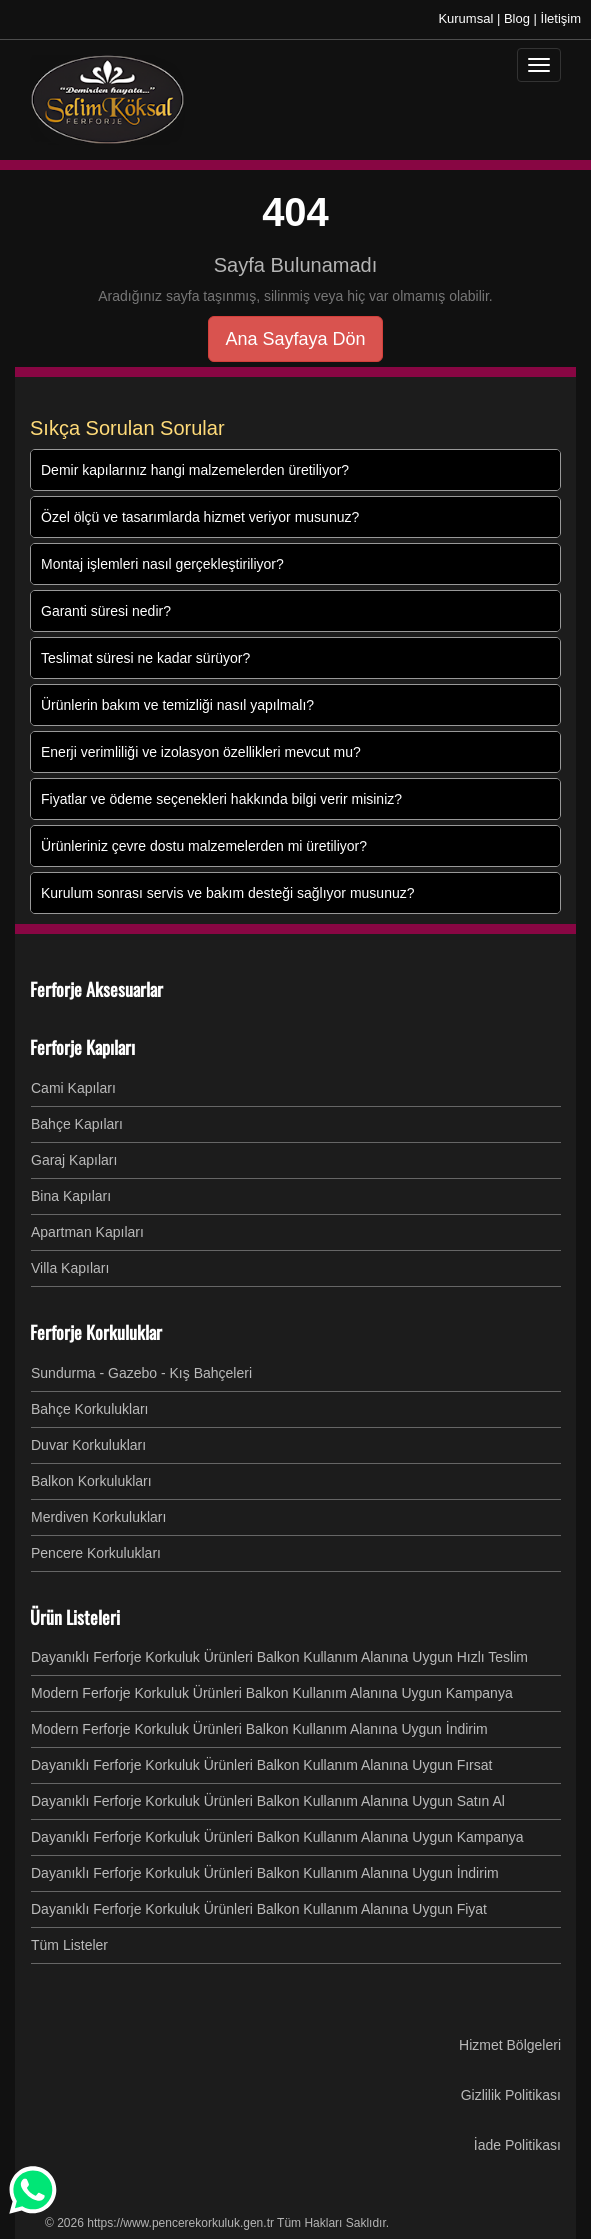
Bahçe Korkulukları (90, 1409)
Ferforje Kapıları (82, 1047)
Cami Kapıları (73, 1088)
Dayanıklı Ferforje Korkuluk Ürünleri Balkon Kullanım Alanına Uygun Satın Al (268, 1801)
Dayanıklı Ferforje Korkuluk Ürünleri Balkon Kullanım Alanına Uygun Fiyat (259, 1909)
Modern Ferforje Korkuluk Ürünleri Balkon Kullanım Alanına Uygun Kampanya (272, 1693)
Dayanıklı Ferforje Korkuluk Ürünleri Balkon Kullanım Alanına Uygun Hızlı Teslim (279, 1657)
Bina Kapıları (71, 1196)
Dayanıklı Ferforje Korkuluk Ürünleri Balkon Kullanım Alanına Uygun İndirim (265, 1873)
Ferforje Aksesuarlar (96, 989)
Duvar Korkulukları (88, 1445)
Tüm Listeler (69, 1945)
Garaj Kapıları (74, 1160)
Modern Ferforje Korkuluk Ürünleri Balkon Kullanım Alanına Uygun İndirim (259, 1729)
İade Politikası (517, 2145)
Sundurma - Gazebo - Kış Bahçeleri (141, 1373)
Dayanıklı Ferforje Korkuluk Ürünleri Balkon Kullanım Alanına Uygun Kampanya (277, 1837)
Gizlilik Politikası (511, 2095)
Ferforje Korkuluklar (96, 1332)
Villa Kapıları (70, 1268)
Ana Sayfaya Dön (295, 339)
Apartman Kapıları (87, 1232)
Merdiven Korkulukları (98, 1517)
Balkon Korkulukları (91, 1481)
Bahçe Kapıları (77, 1124)
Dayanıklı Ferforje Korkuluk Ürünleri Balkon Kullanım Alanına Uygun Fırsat (261, 1765)
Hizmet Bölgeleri (510, 2045)
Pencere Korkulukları (96, 1553)
